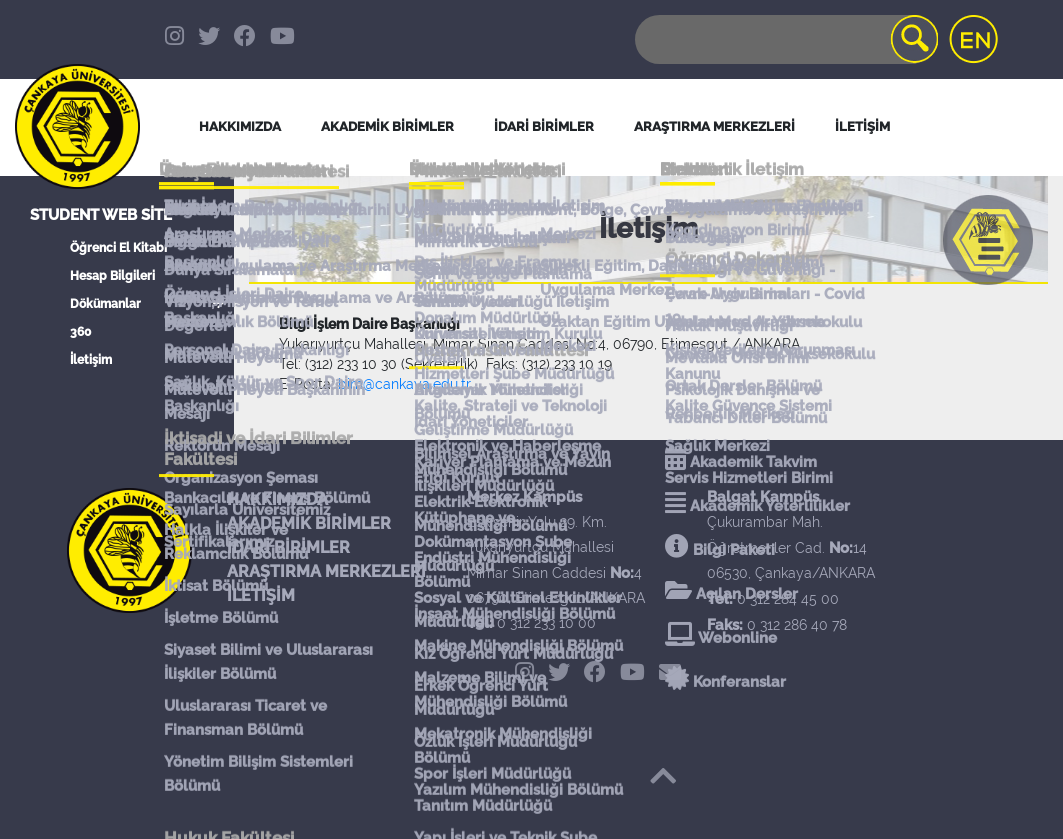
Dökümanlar (105, 304)
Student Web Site (101, 215)
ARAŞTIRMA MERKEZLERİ (326, 571)
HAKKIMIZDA (277, 499)
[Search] (785, 39)
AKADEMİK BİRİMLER (309, 523)
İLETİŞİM (261, 595)
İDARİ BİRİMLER (544, 126)
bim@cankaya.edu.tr (404, 384)
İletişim (91, 360)
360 (80, 332)
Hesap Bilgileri (112, 276)
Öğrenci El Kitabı (118, 248)
